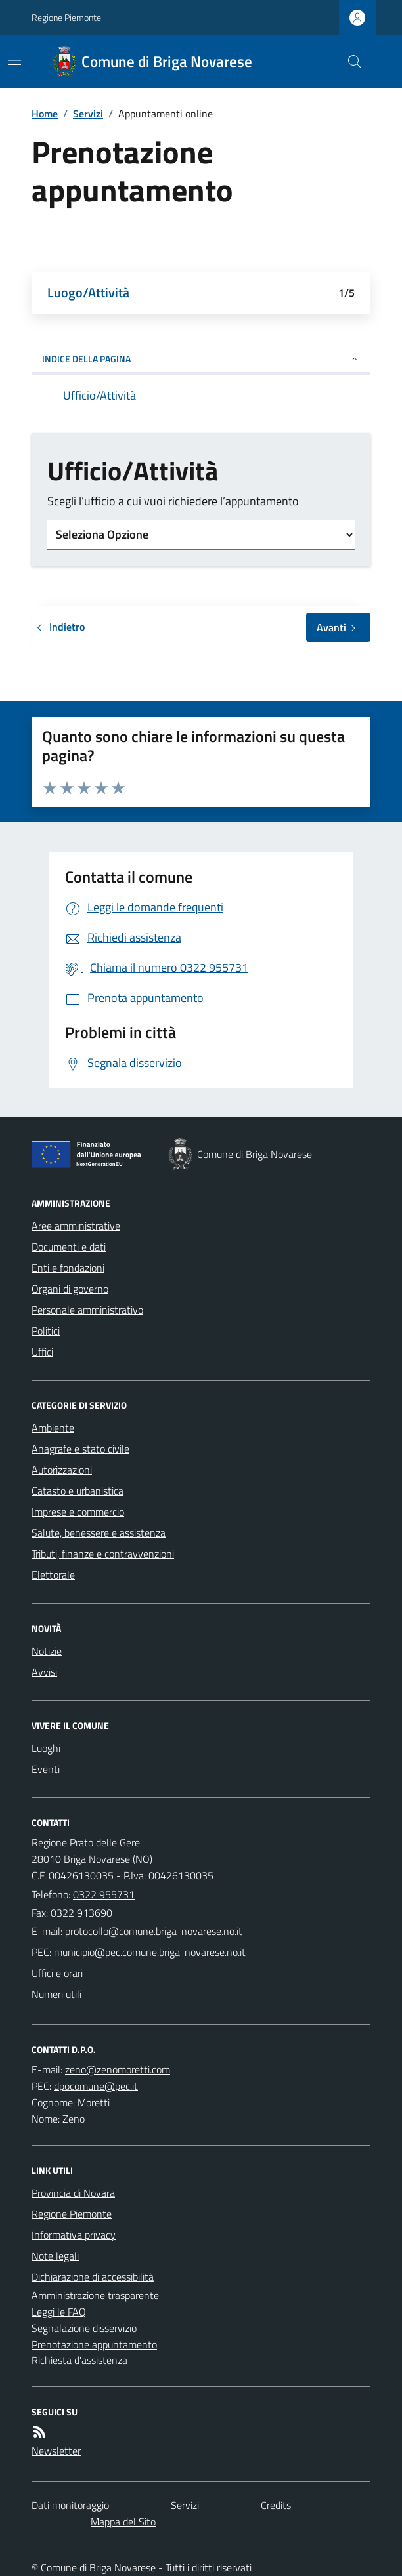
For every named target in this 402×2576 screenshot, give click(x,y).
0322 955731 (104, 1894)
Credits (276, 2505)
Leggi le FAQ (59, 2311)
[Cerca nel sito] (349, 61)
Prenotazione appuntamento (94, 2344)
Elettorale (53, 1575)
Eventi (46, 1769)
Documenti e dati (69, 1247)
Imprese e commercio (78, 1512)
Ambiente (53, 1428)
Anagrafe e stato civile (80, 1449)
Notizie (47, 1651)
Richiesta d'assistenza (79, 2360)
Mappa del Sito (123, 2521)
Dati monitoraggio (70, 2505)
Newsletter (56, 2451)
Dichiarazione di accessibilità (93, 2277)
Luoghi (46, 1748)
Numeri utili (56, 1994)
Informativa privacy (74, 2235)
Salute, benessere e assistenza (99, 1533)
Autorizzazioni (62, 1470)
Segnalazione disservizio (84, 2328)
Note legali (55, 2256)
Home (45, 113)
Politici (46, 1331)
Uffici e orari (57, 1973)
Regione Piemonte (66, 17)
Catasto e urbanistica (77, 1491)
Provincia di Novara (73, 2193)
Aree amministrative (76, 1226)
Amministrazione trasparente (95, 2295)
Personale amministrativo (87, 1310)
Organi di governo (70, 1289)
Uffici (42, 1352)
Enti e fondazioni (68, 1268)
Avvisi (44, 1672)
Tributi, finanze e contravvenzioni (103, 1554)
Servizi (88, 113)
